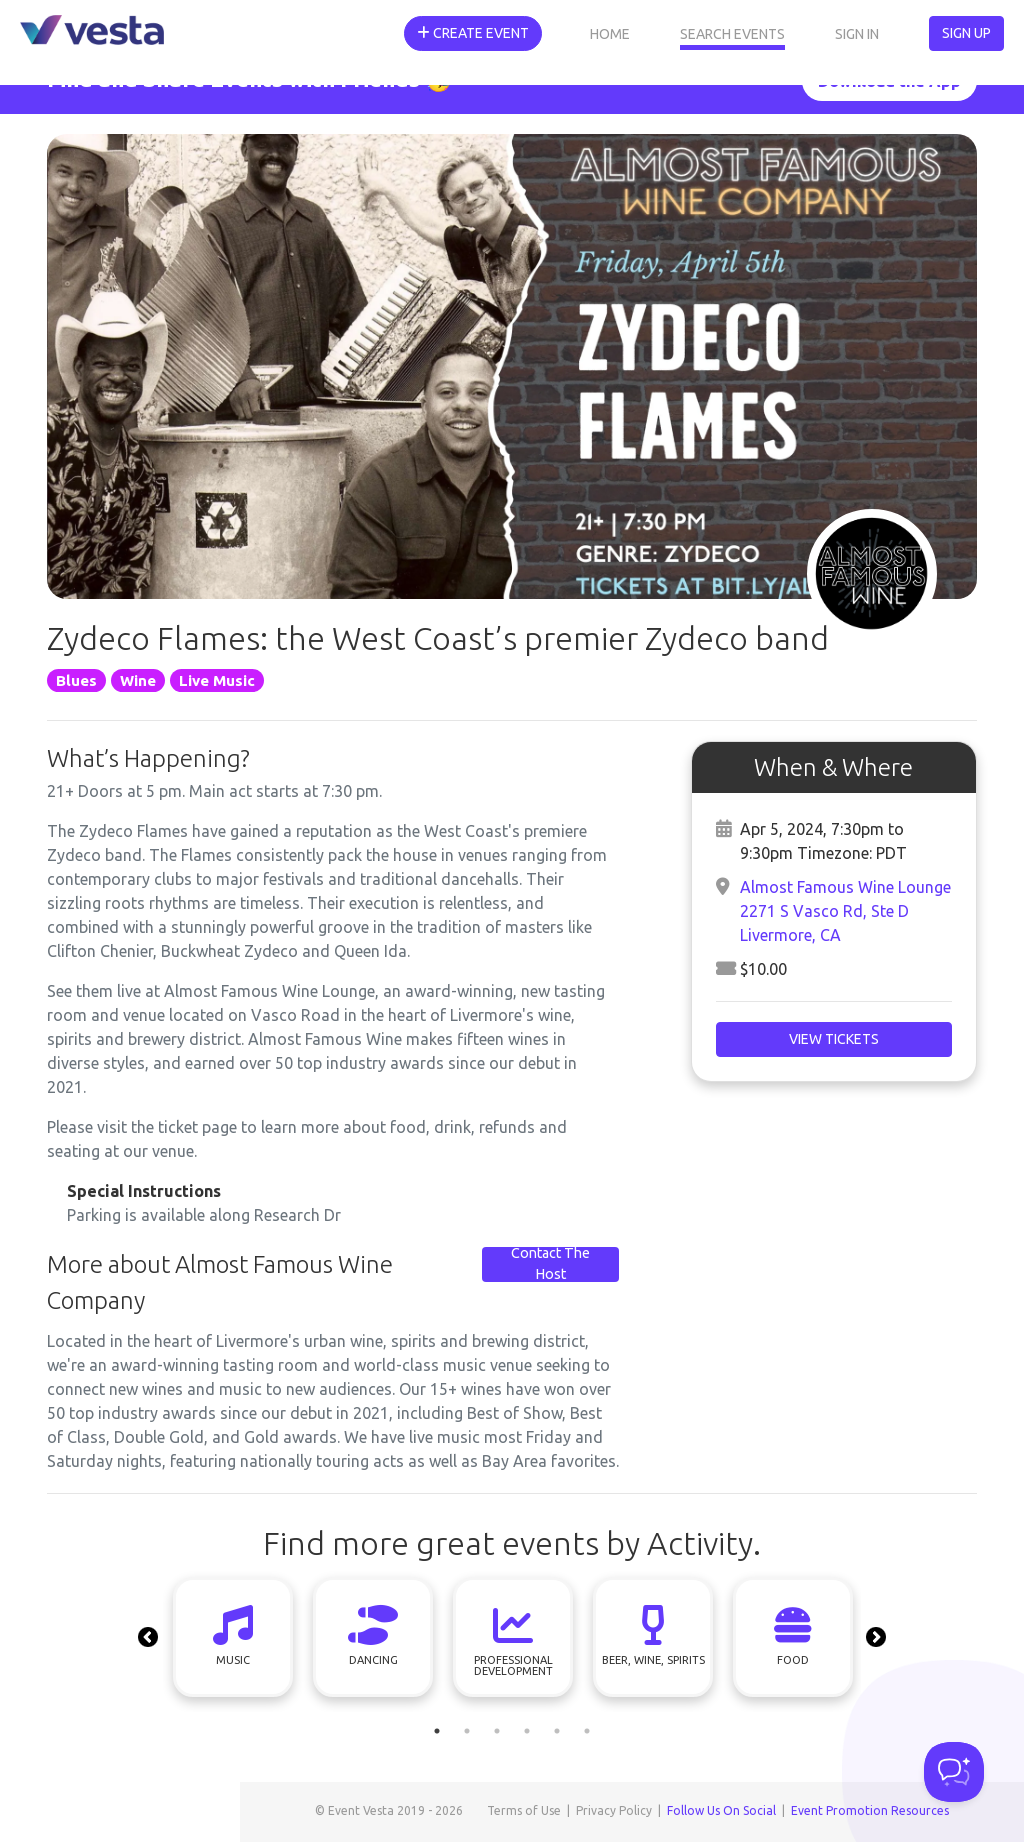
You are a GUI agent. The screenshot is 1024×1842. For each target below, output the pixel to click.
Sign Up (966, 33)
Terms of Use (524, 1810)
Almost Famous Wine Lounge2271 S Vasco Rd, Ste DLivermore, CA (845, 911)
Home (610, 34)
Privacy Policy (614, 1810)
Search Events (732, 34)
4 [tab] (527, 1731)
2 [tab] (467, 1731)
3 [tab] (497, 1731)
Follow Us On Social (721, 1810)
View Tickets (834, 1039)
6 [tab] (587, 1731)
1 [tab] (437, 1731)
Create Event (473, 33)
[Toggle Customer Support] (954, 1772)
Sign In (857, 34)
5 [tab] (557, 1731)
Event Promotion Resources (870, 1810)
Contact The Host (550, 1264)
